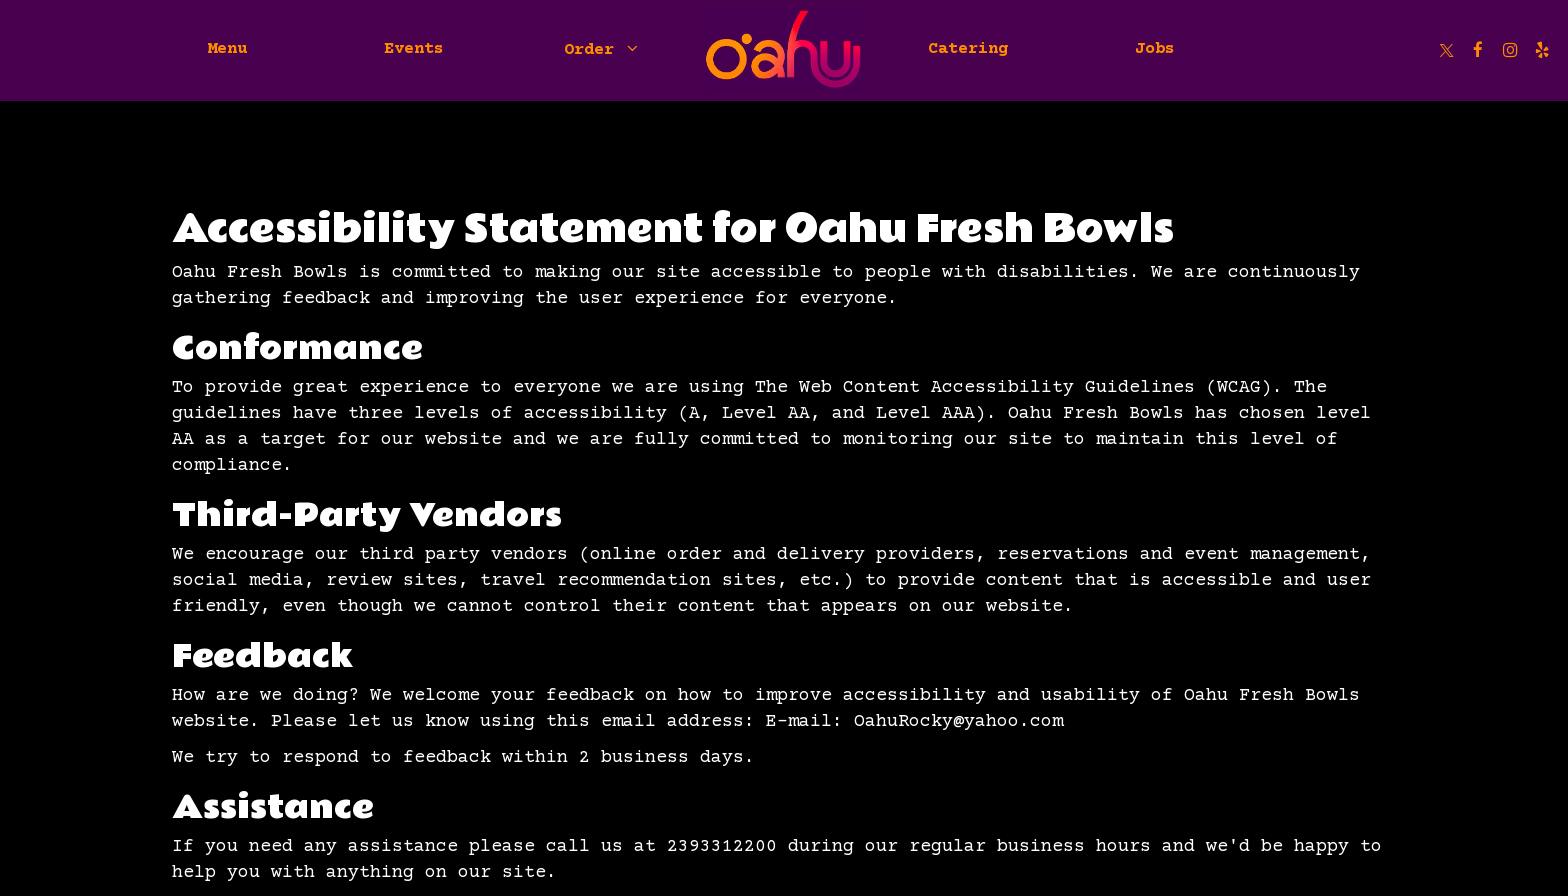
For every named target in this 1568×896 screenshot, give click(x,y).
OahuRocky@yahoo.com (958, 722)
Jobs (1155, 49)
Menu (227, 49)
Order (601, 50)
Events (414, 49)
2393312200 (722, 847)
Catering (968, 49)
